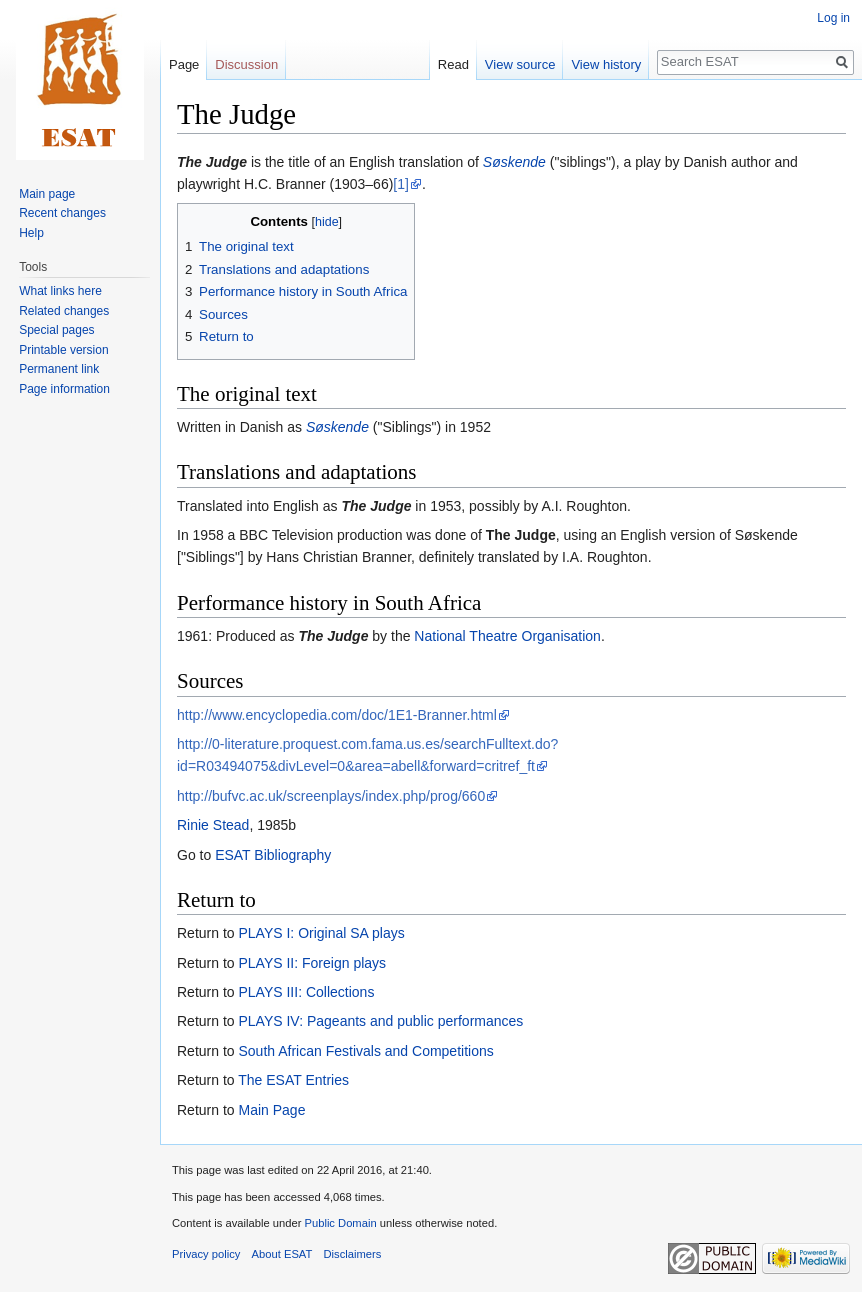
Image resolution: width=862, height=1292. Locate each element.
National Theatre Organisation (507, 636)
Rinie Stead (213, 825)
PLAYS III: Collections (306, 992)
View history (606, 64)
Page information (64, 389)
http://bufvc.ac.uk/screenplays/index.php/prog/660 (331, 796)
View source (520, 64)
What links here (60, 291)
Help (31, 233)
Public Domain (340, 1223)
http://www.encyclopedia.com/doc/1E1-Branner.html (337, 715)
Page (184, 64)
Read (453, 64)
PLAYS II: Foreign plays (312, 963)
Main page (47, 194)
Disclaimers (353, 1254)
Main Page (271, 1110)
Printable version (63, 350)
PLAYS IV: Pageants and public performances (380, 1021)
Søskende (514, 162)
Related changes (64, 311)
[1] (401, 184)
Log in (833, 18)
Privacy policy (206, 1254)
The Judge (212, 162)
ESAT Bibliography (273, 855)
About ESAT (282, 1254)
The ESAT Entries (293, 1080)
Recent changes (62, 213)
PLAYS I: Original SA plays (321, 933)
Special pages (56, 330)
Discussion (246, 64)
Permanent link (59, 369)
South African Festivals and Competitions (365, 1051)
